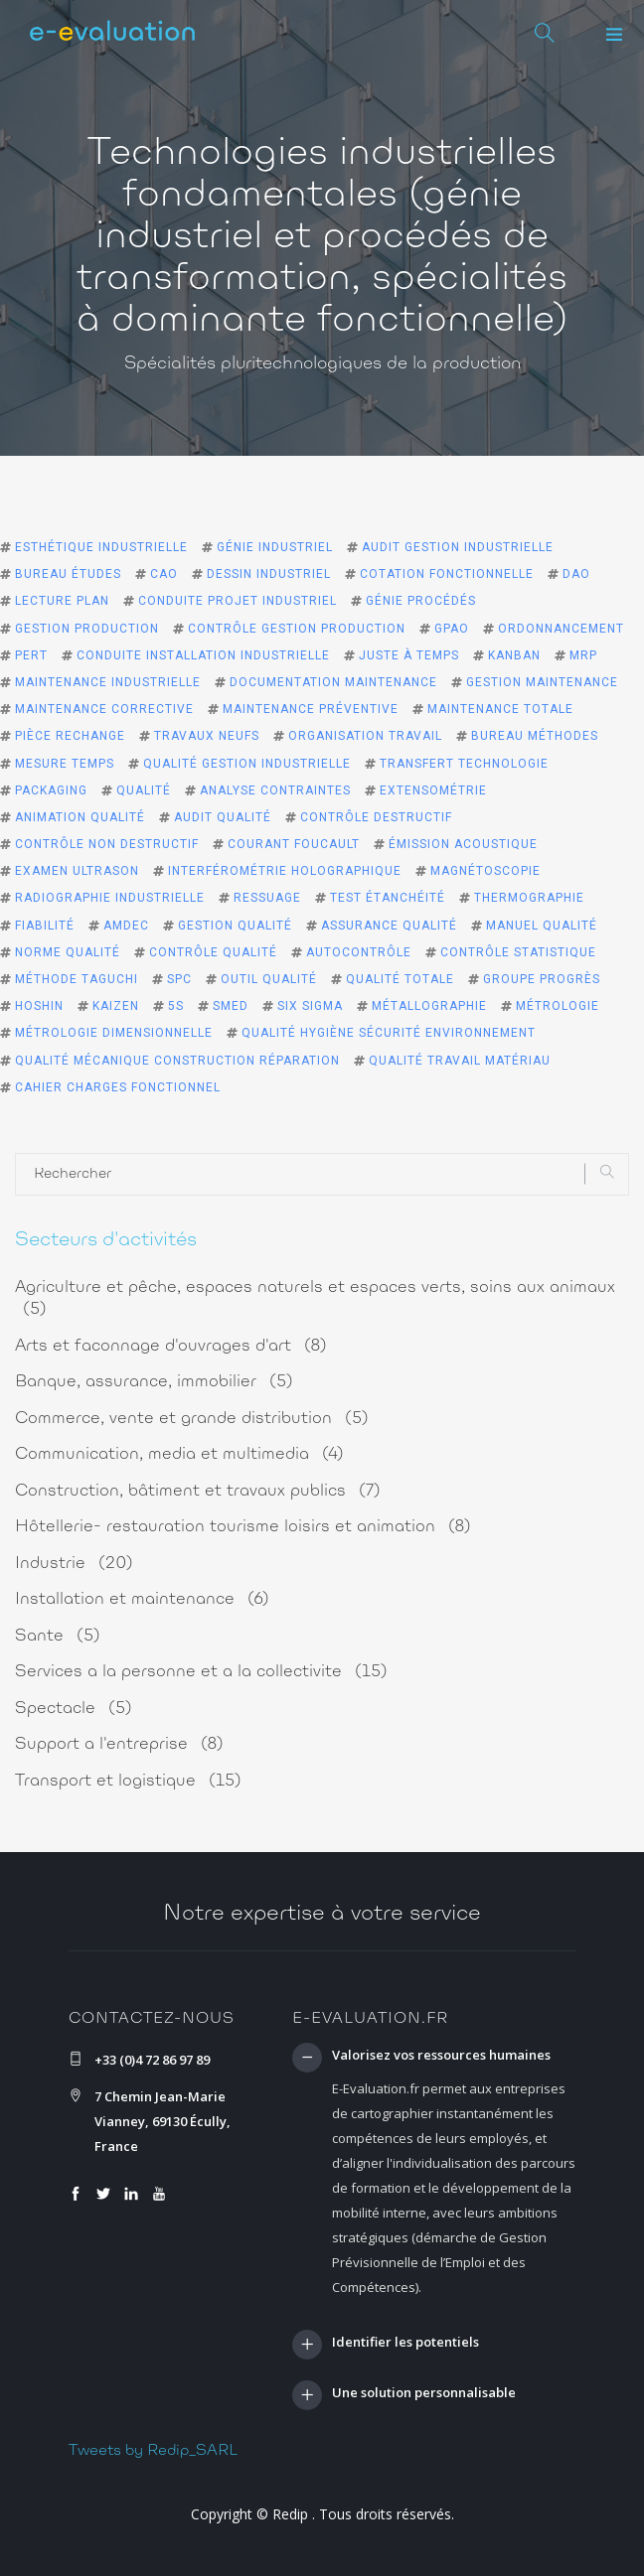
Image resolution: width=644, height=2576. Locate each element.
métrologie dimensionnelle (114, 1033)
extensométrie (433, 790)
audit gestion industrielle (458, 547)
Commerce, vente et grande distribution (192, 1418)
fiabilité (45, 925)
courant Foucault (294, 844)
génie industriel (275, 547)
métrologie (557, 1006)
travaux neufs (206, 736)
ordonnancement (561, 629)
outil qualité (269, 979)
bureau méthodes (534, 736)
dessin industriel (269, 574)
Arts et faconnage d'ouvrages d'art (171, 1346)
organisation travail (365, 736)
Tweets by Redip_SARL (153, 2451)
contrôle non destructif (107, 844)
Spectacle (73, 1708)
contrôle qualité (213, 952)
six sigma (310, 1006)
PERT (31, 655)
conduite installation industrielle (203, 655)
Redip (290, 2513)
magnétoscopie (485, 871)
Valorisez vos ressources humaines (441, 2056)
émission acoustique (463, 844)
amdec (126, 925)
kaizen (115, 1006)
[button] (614, 35)
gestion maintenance (542, 682)
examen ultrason (77, 871)
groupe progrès (541, 979)
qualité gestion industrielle (247, 764)
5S (176, 1006)
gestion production (87, 629)
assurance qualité (389, 925)
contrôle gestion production (296, 629)
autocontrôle (358, 952)
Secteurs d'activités (106, 1240)
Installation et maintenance (142, 1599)
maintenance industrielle (108, 682)
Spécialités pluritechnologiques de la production (322, 364)
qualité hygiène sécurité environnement (389, 1033)
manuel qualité (541, 925)
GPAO (451, 629)
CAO (164, 574)
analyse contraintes (275, 790)
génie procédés (421, 601)
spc (179, 979)
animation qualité (80, 817)
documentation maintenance (333, 682)
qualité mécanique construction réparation (177, 1061)
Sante (57, 1636)
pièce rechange (70, 736)
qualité (143, 790)
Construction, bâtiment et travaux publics (198, 1491)
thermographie (529, 898)
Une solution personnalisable (424, 2393)
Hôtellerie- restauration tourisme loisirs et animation (243, 1526)
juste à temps (409, 655)
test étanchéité (387, 898)
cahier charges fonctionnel (118, 1087)
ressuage (267, 898)
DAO (576, 574)
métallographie (429, 1006)
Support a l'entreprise (119, 1744)
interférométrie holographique (285, 871)
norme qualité (67, 952)
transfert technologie (464, 764)
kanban (514, 655)
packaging (51, 790)
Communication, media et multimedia (179, 1454)
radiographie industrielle (110, 898)
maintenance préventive (311, 709)
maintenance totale (500, 709)
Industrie (74, 1563)
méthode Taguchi (76, 979)
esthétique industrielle (101, 547)
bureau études (68, 574)
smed (230, 1006)
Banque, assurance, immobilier (154, 1381)
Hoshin (39, 1006)
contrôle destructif (376, 817)
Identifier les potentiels (405, 2343)
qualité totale (400, 979)
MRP (583, 655)
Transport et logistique (128, 1781)
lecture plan (62, 601)
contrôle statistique (518, 952)
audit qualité (222, 817)
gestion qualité (235, 925)
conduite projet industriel (237, 601)
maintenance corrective (104, 709)
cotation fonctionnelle (447, 574)
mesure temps (64, 764)
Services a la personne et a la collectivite (201, 1671)
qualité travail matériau (460, 1061)
